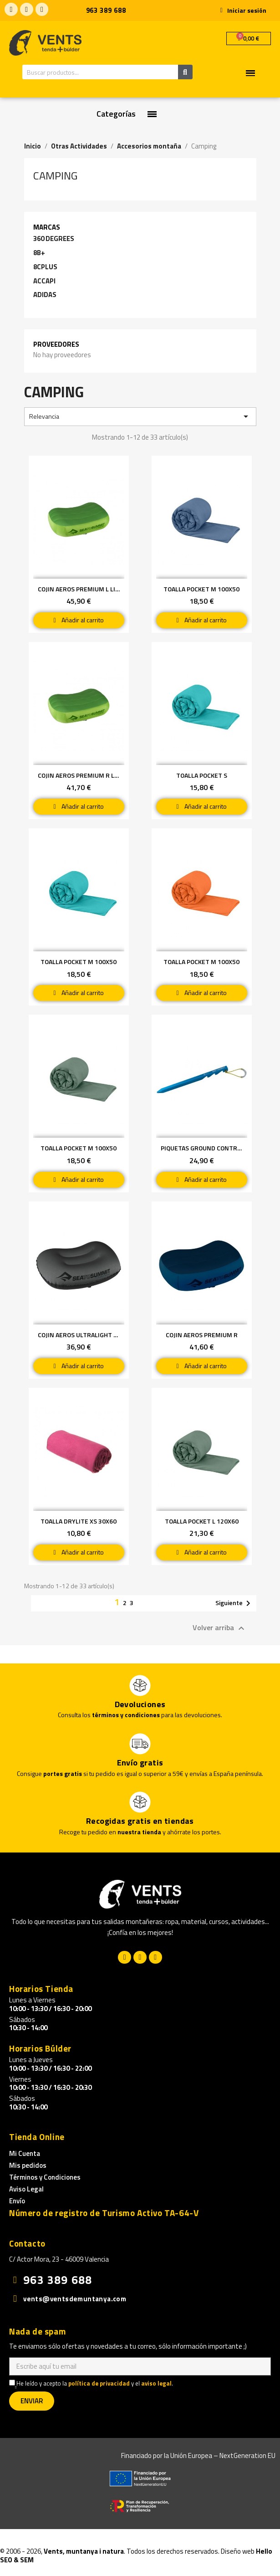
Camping (55, 175)
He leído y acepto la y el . (91, 2383)
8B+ (39, 253)
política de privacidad (99, 2383)
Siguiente (234, 1603)
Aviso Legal (26, 2189)
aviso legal (156, 2383)
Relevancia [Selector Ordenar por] (140, 416)
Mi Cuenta (24, 2153)
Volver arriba (220, 1628)
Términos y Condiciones (45, 2177)
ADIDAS (44, 295)
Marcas (46, 227)
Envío (17, 2201)
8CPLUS (45, 267)
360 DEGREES (53, 239)
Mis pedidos (27, 2165)
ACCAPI (44, 281)
